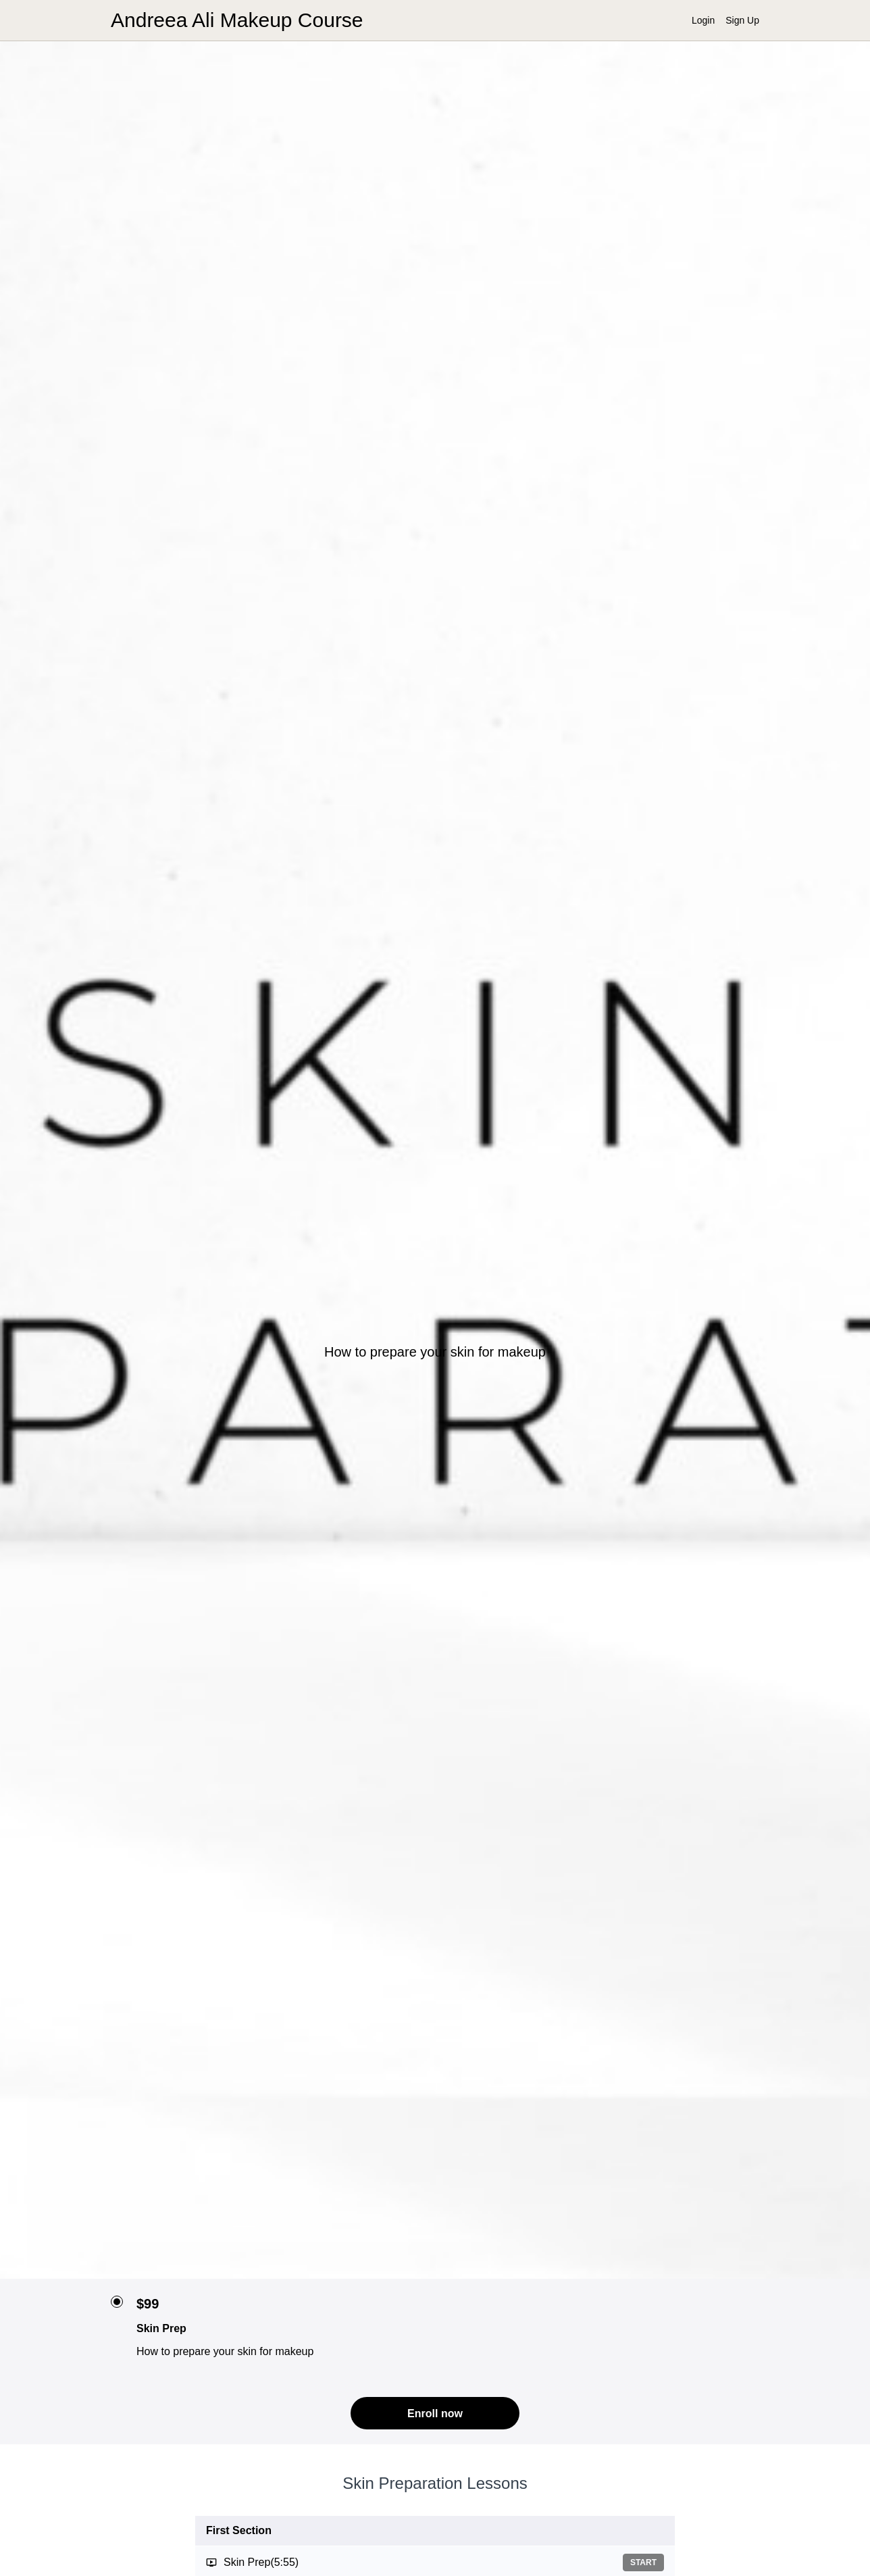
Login (703, 20)
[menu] (720, 20)
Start (643, 2562)
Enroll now (435, 2413)
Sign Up (742, 20)
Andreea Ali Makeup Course (237, 20)
